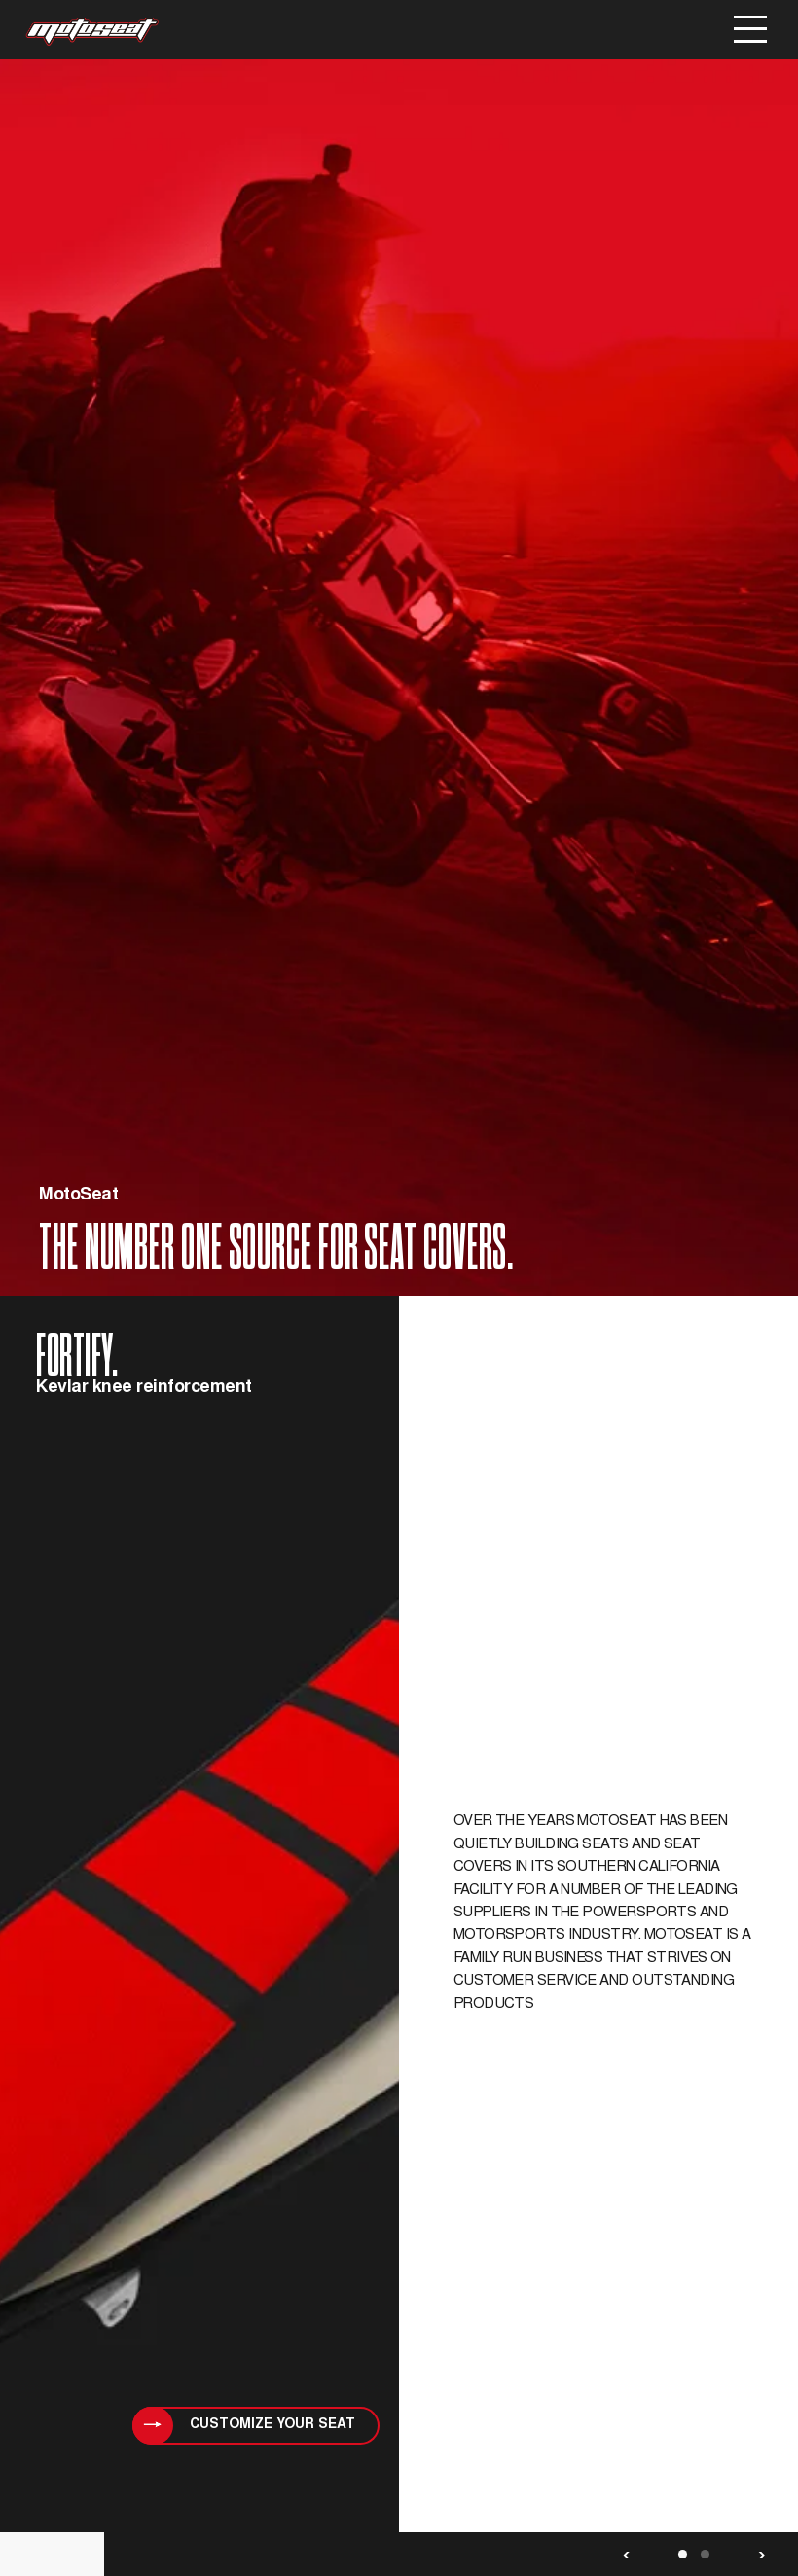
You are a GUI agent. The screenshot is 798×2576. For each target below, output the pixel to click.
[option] (399, 1317)
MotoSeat (92, 31)
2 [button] (705, 2554)
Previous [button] (626, 2554)
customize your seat (272, 2425)
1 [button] (682, 2554)
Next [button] (761, 2554)
